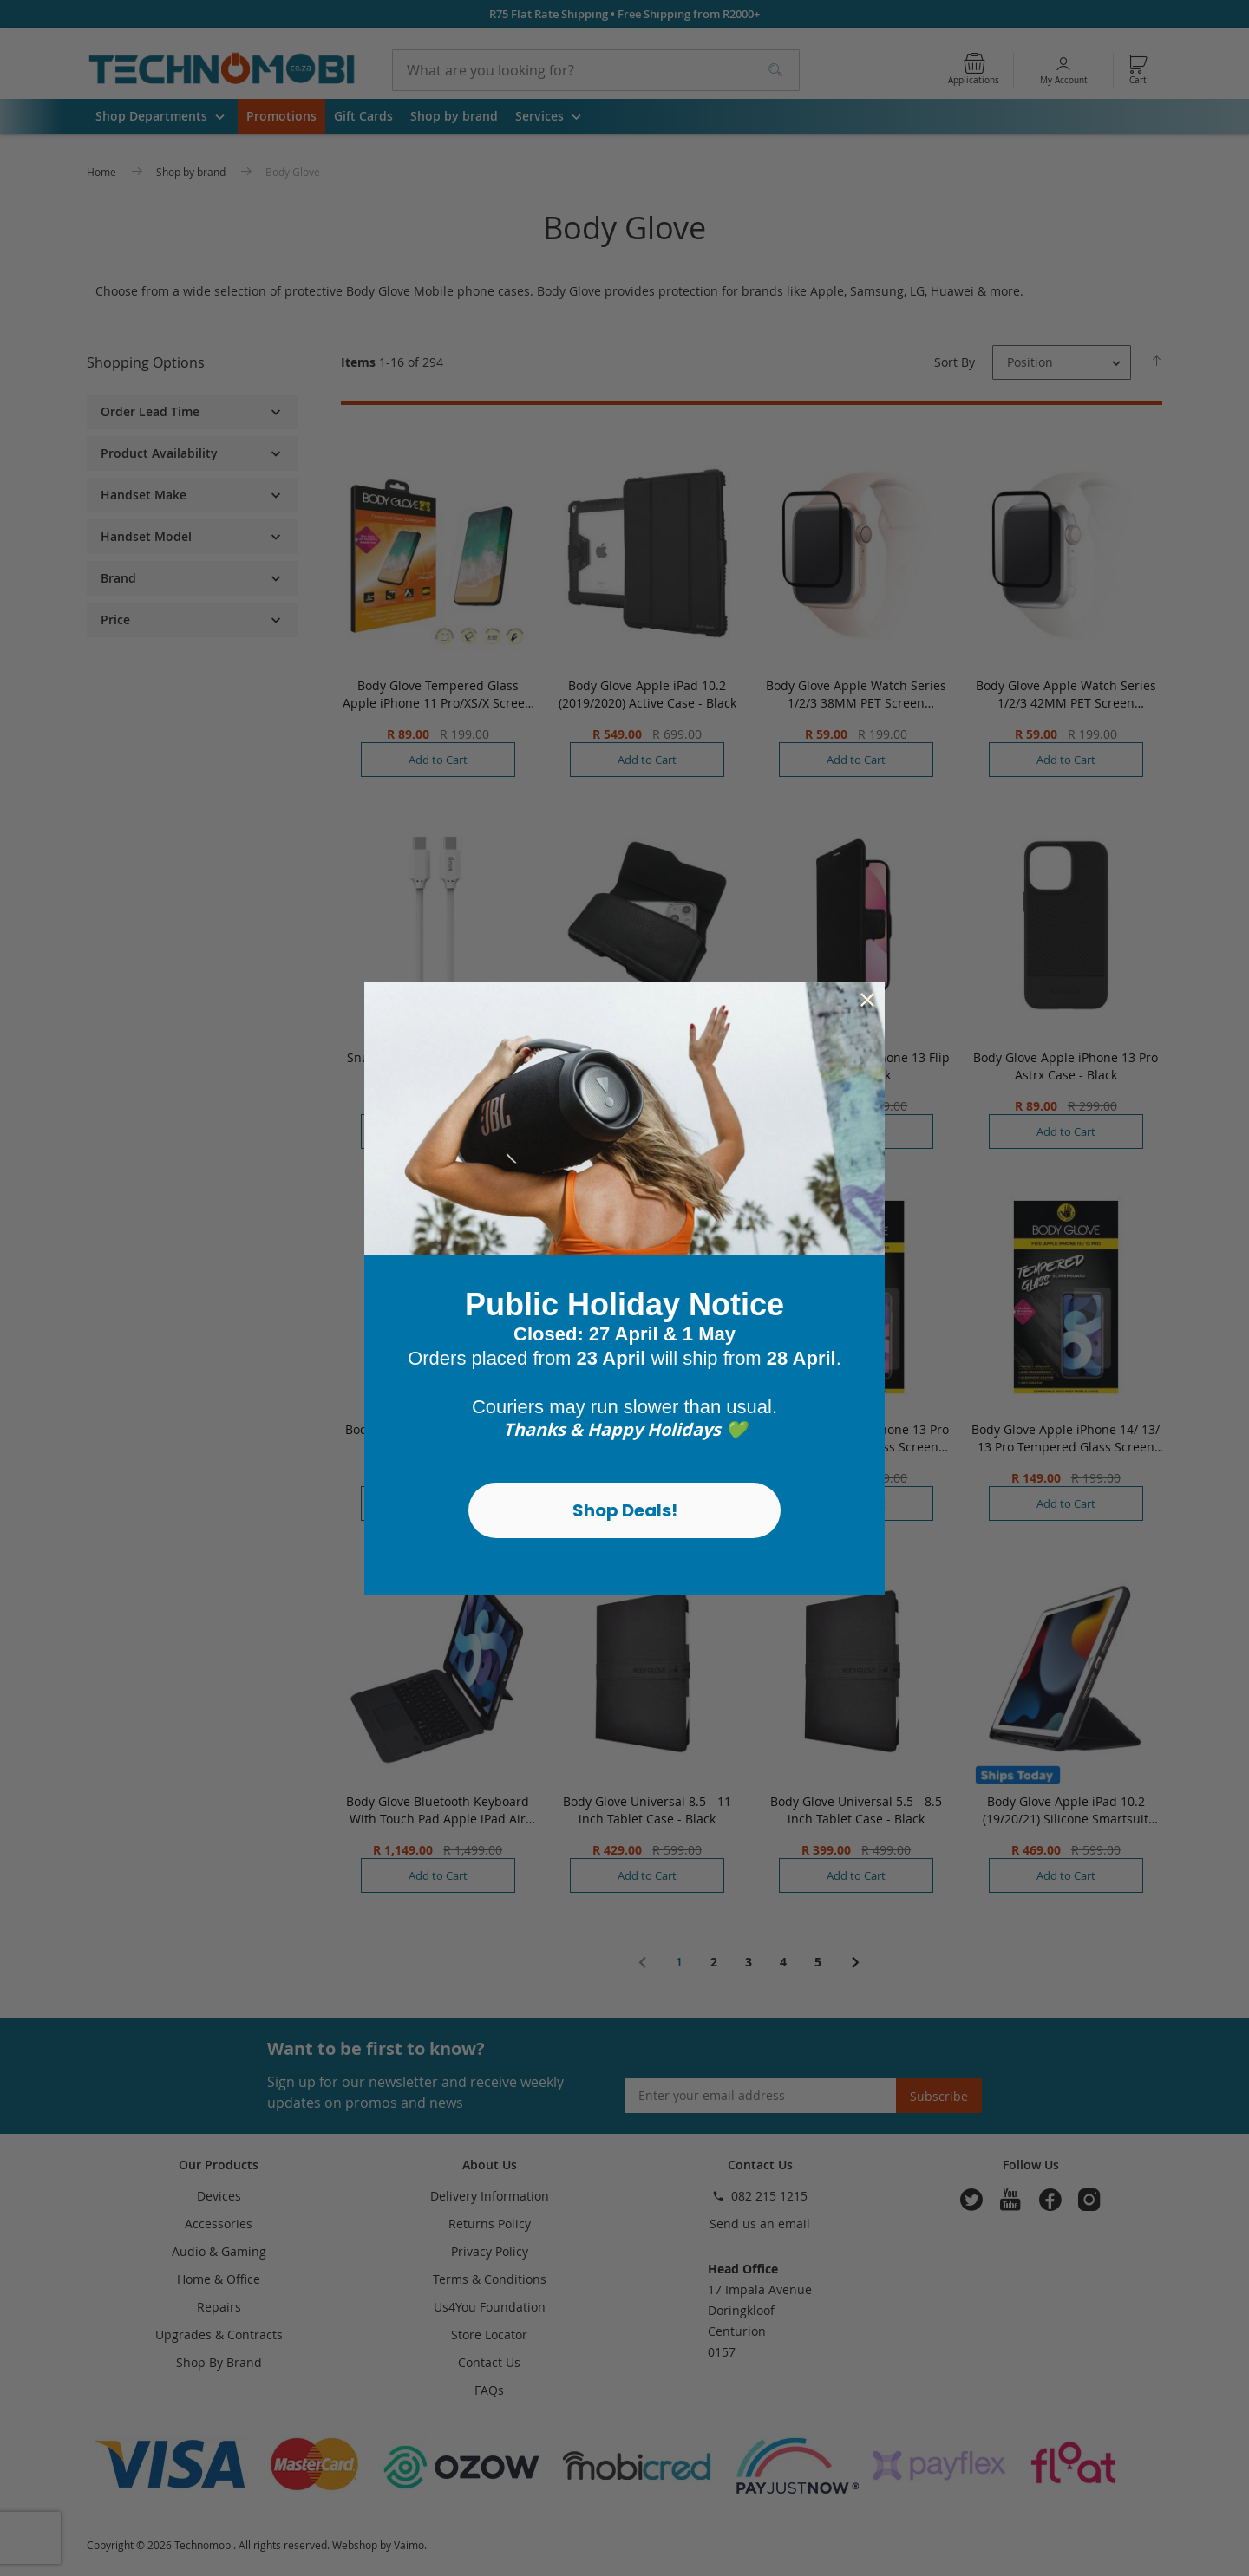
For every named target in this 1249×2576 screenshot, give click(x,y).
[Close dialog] (867, 1000)
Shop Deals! (624, 1510)
